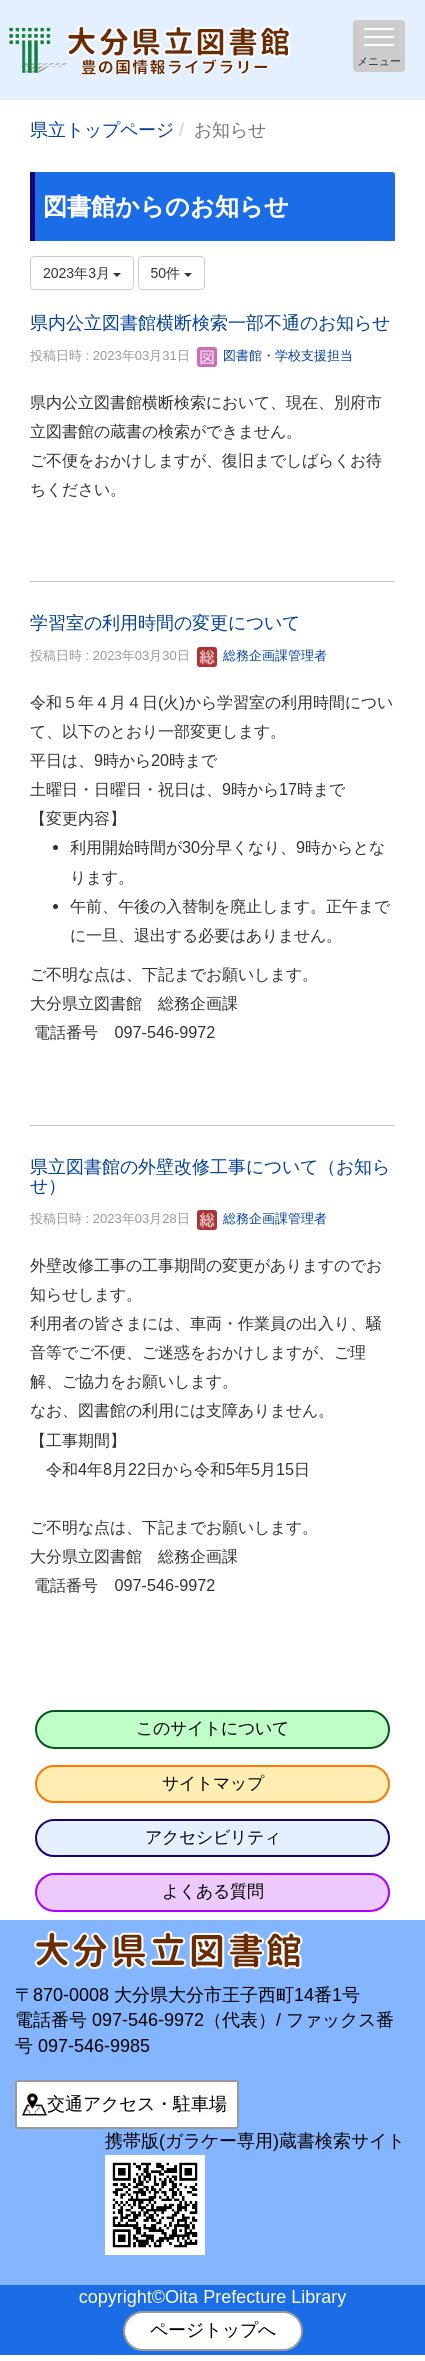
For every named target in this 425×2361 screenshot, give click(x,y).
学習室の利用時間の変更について (165, 623)
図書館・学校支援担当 (275, 355)
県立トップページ (102, 130)
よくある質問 (213, 1891)
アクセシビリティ (213, 1837)
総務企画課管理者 (262, 655)
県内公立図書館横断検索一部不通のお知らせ (210, 323)
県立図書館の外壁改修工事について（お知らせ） (210, 1177)
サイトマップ (213, 1783)
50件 (171, 273)
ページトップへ (213, 2330)
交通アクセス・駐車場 (137, 2104)
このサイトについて (212, 1728)
